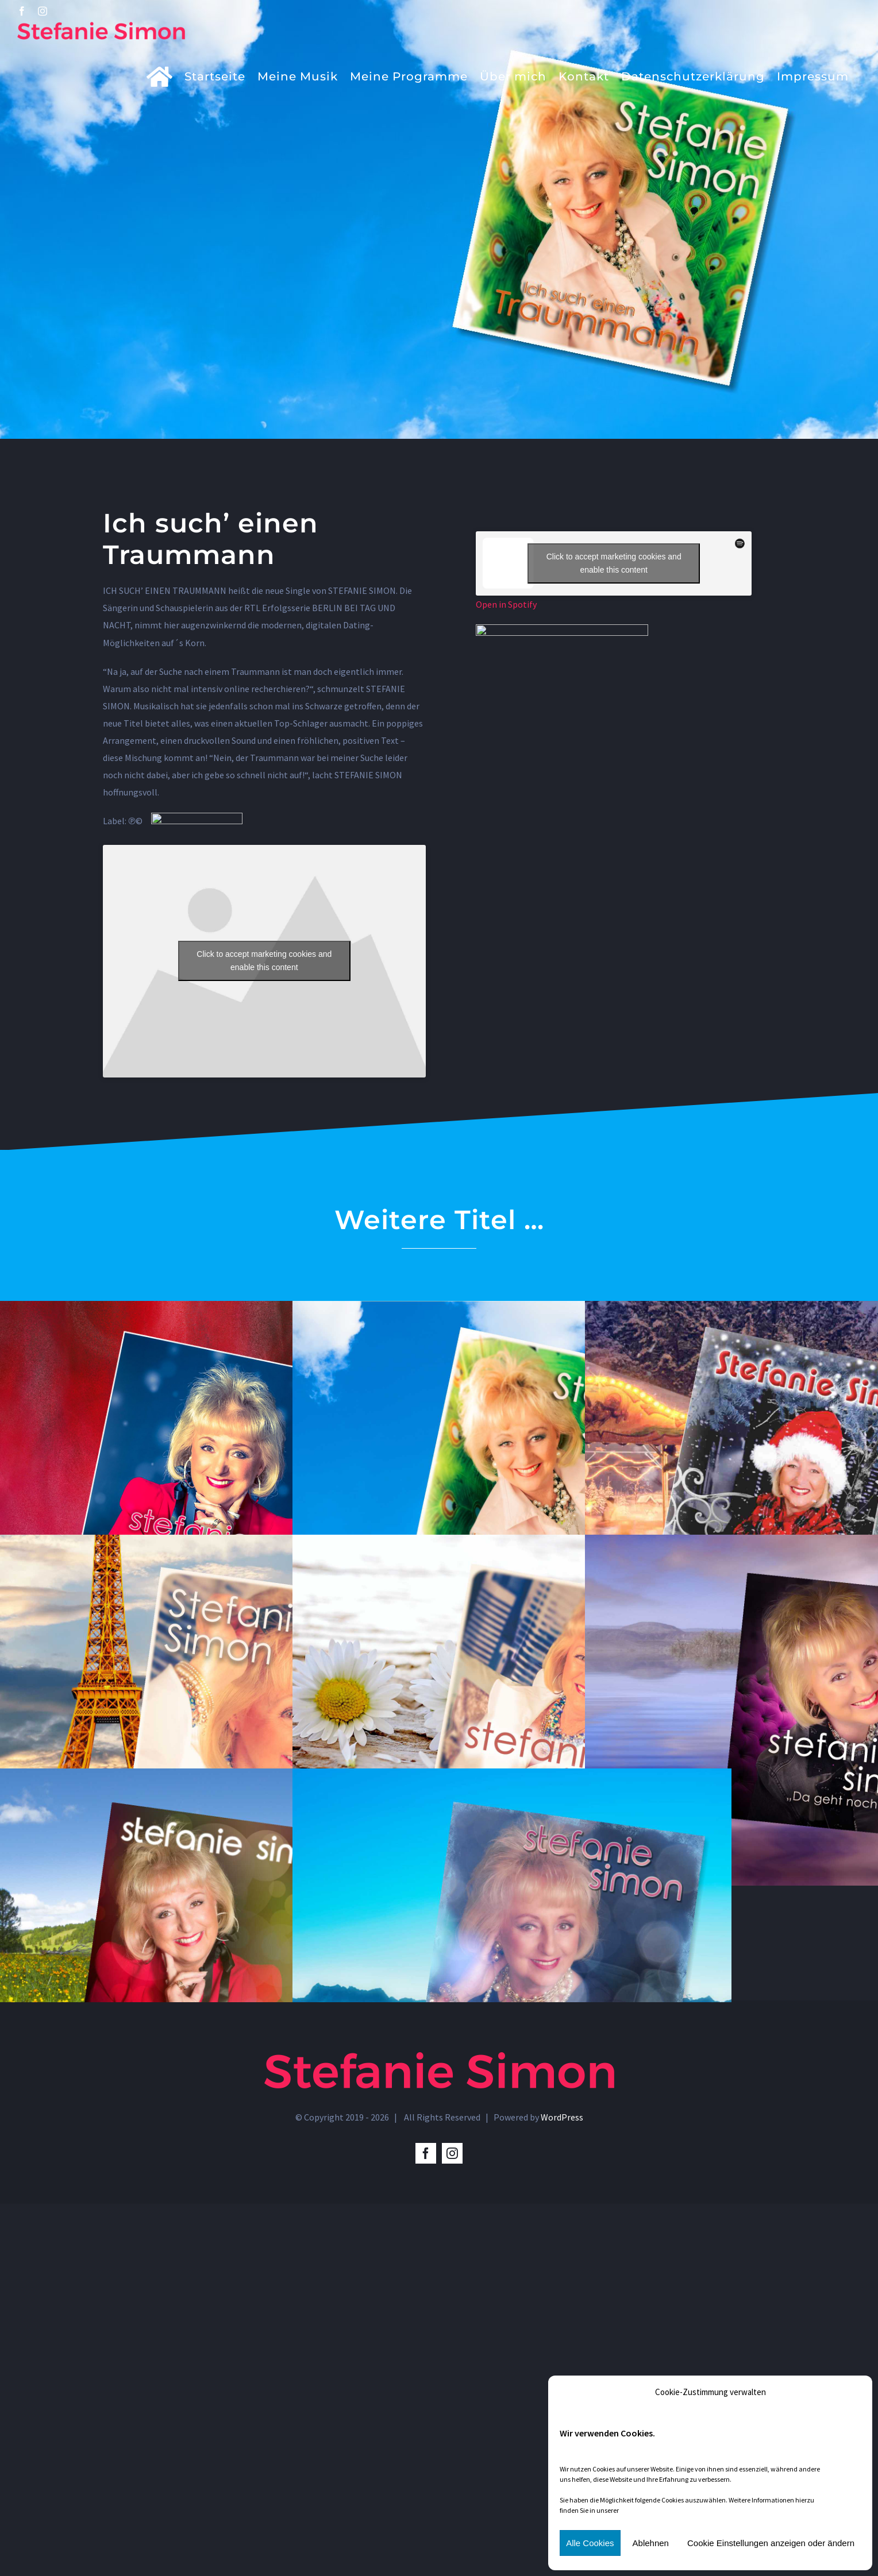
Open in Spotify (506, 604)
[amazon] (562, 629)
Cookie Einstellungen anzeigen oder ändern (770, 2543)
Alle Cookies (590, 2543)
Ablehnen (651, 2543)
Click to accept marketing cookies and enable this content (264, 960)
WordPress (562, 2117)
